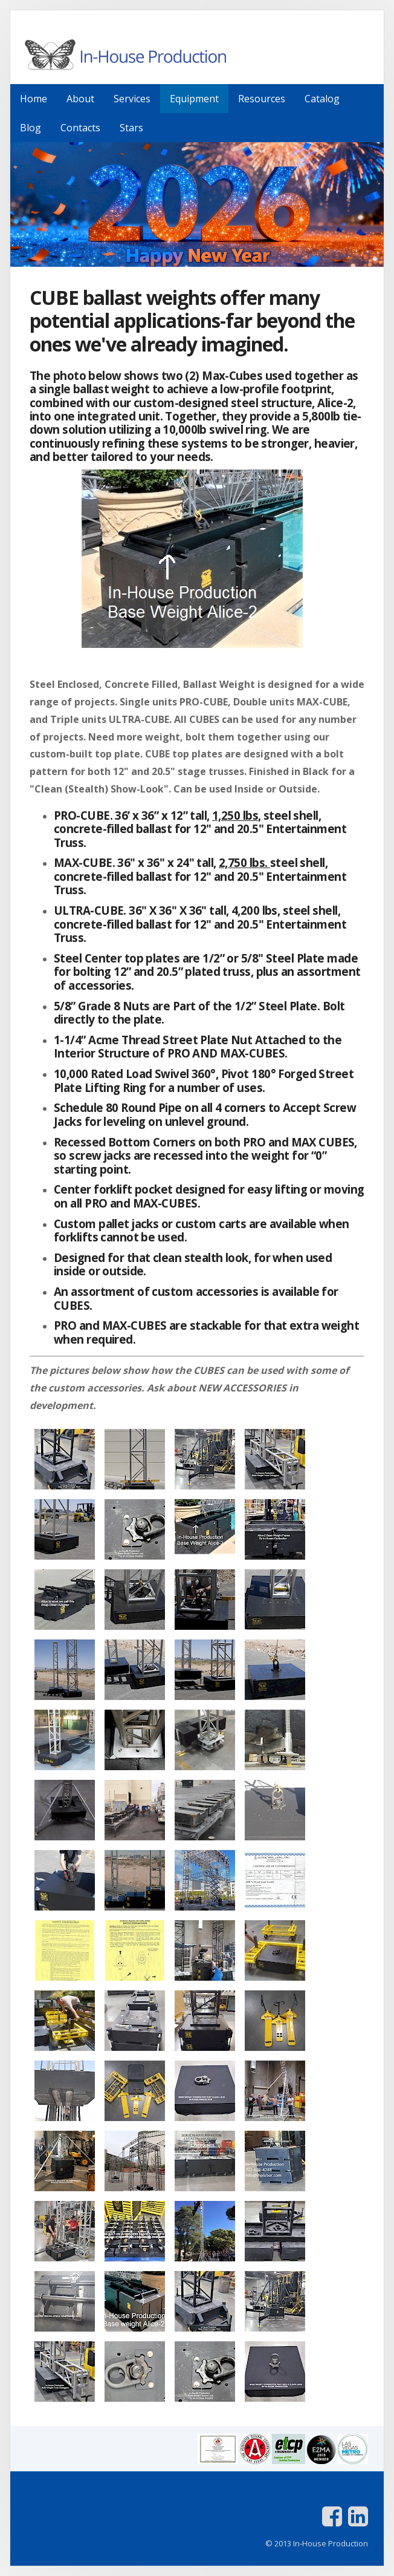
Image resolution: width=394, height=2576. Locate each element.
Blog (30, 127)
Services (132, 98)
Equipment (194, 98)
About (80, 98)
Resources (261, 98)
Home (33, 98)
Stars (131, 127)
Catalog (322, 98)
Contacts (80, 127)
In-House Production (197, 54)
